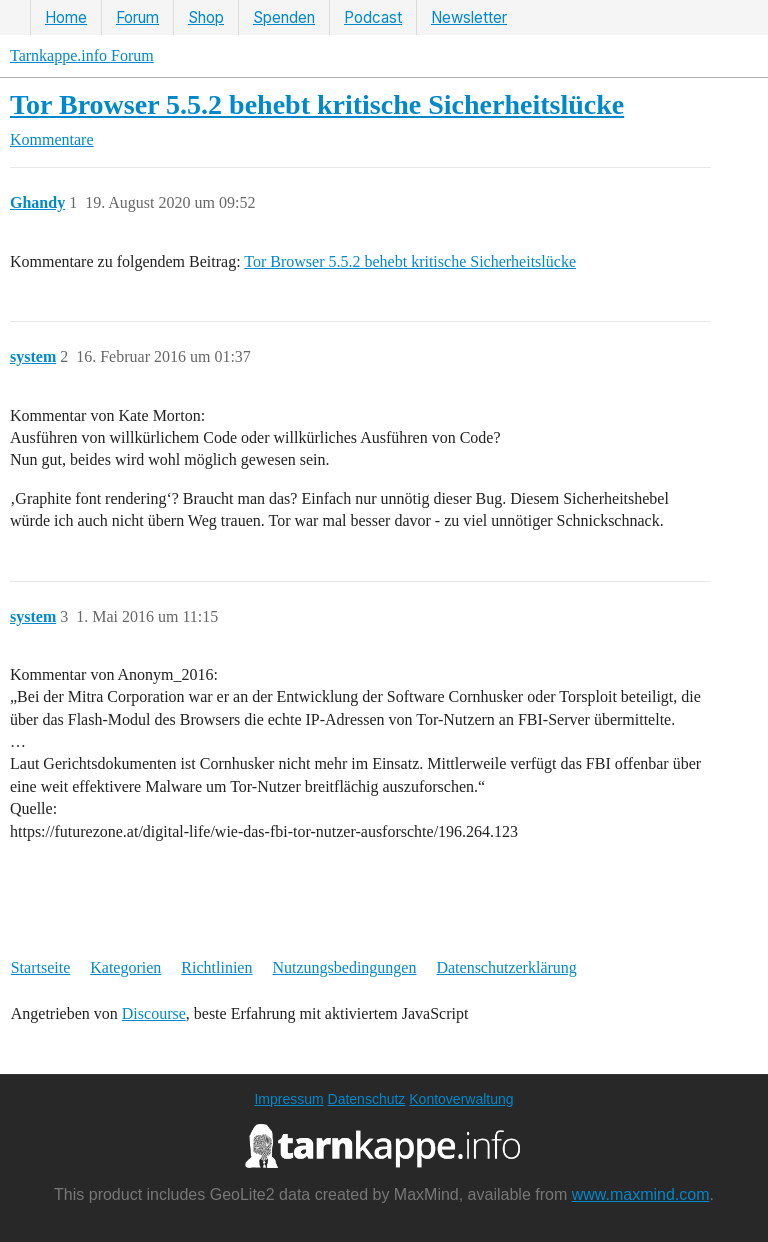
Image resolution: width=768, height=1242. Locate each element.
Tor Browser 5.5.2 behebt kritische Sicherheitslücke (317, 104)
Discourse (154, 1013)
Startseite (41, 967)
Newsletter (469, 17)
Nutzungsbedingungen (344, 967)
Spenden (284, 17)
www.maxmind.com (641, 1194)
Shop (206, 17)
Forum (137, 17)
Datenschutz (367, 1099)
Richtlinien (216, 967)
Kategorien (125, 967)
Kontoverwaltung (461, 1099)
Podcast (373, 17)
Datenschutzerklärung (506, 967)
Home (66, 17)
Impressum (288, 1099)
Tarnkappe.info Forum (82, 55)
